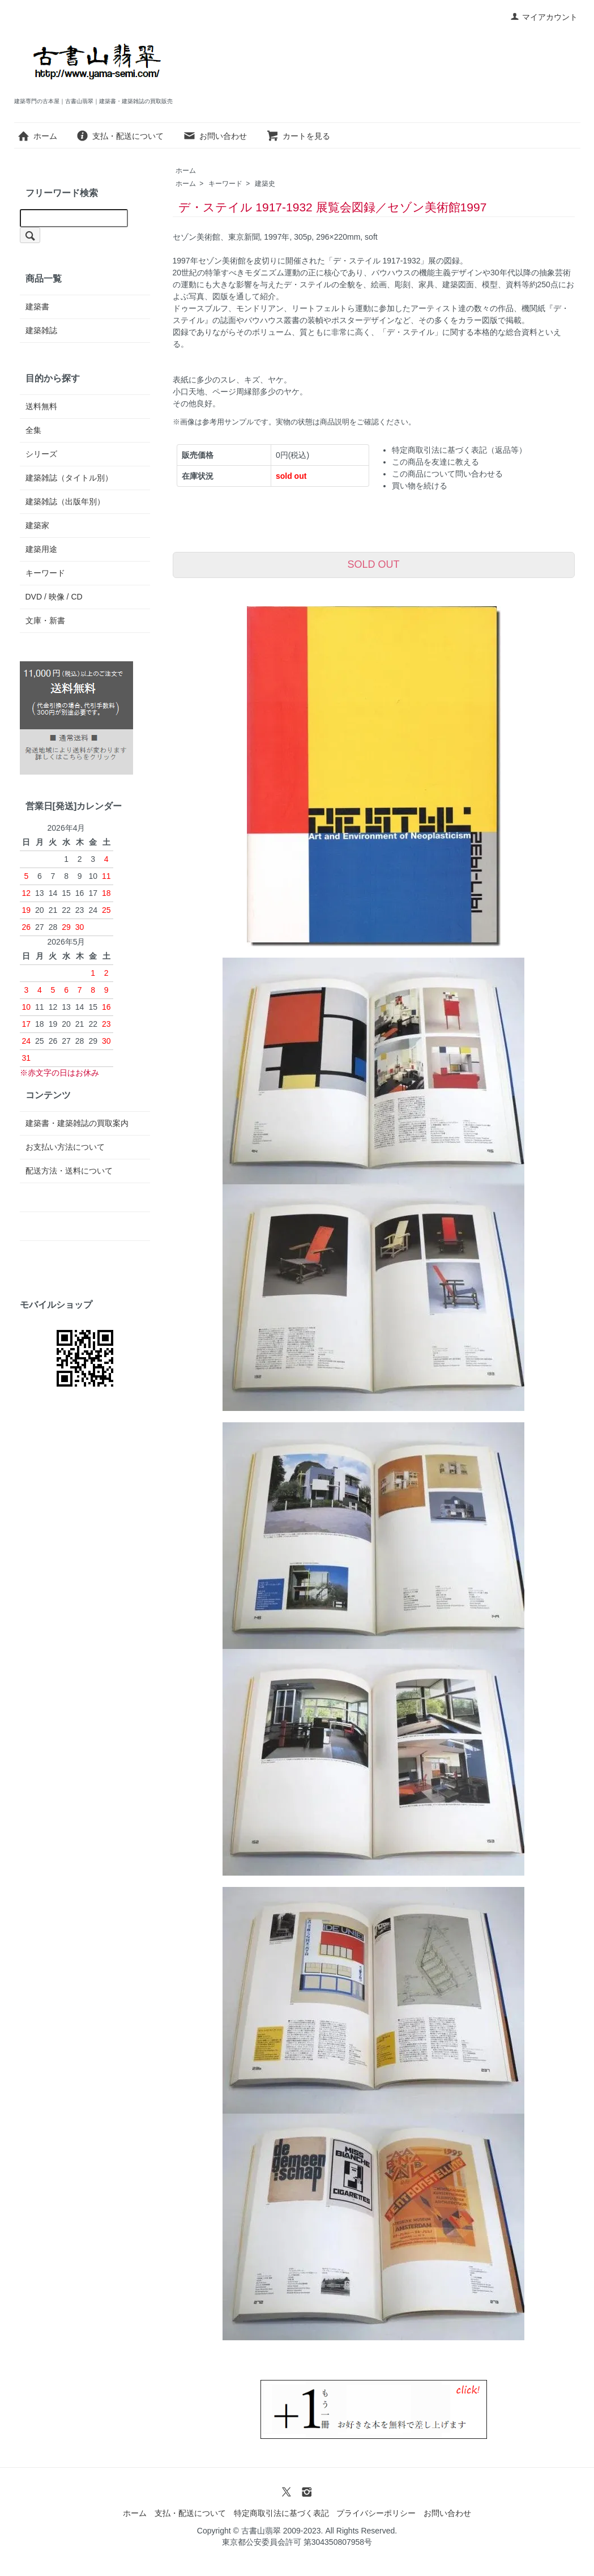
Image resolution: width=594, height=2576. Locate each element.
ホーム (37, 136)
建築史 (265, 184)
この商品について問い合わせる (447, 473)
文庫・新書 (45, 620)
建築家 (37, 525)
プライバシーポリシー (376, 2513)
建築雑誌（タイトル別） (69, 477)
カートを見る (298, 136)
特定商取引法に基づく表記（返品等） (459, 449)
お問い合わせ (215, 136)
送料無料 (41, 406)
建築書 (37, 306)
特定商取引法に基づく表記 (281, 2513)
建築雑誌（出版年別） (65, 501)
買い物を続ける (419, 485)
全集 (33, 430)
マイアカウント (544, 17)
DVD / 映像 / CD (54, 596)
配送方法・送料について (69, 1170)
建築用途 (41, 549)
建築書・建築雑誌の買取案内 (77, 1123)
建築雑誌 (41, 330)
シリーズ (41, 453)
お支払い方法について (65, 1146)
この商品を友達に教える (435, 461)
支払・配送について (120, 136)
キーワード (225, 184)
